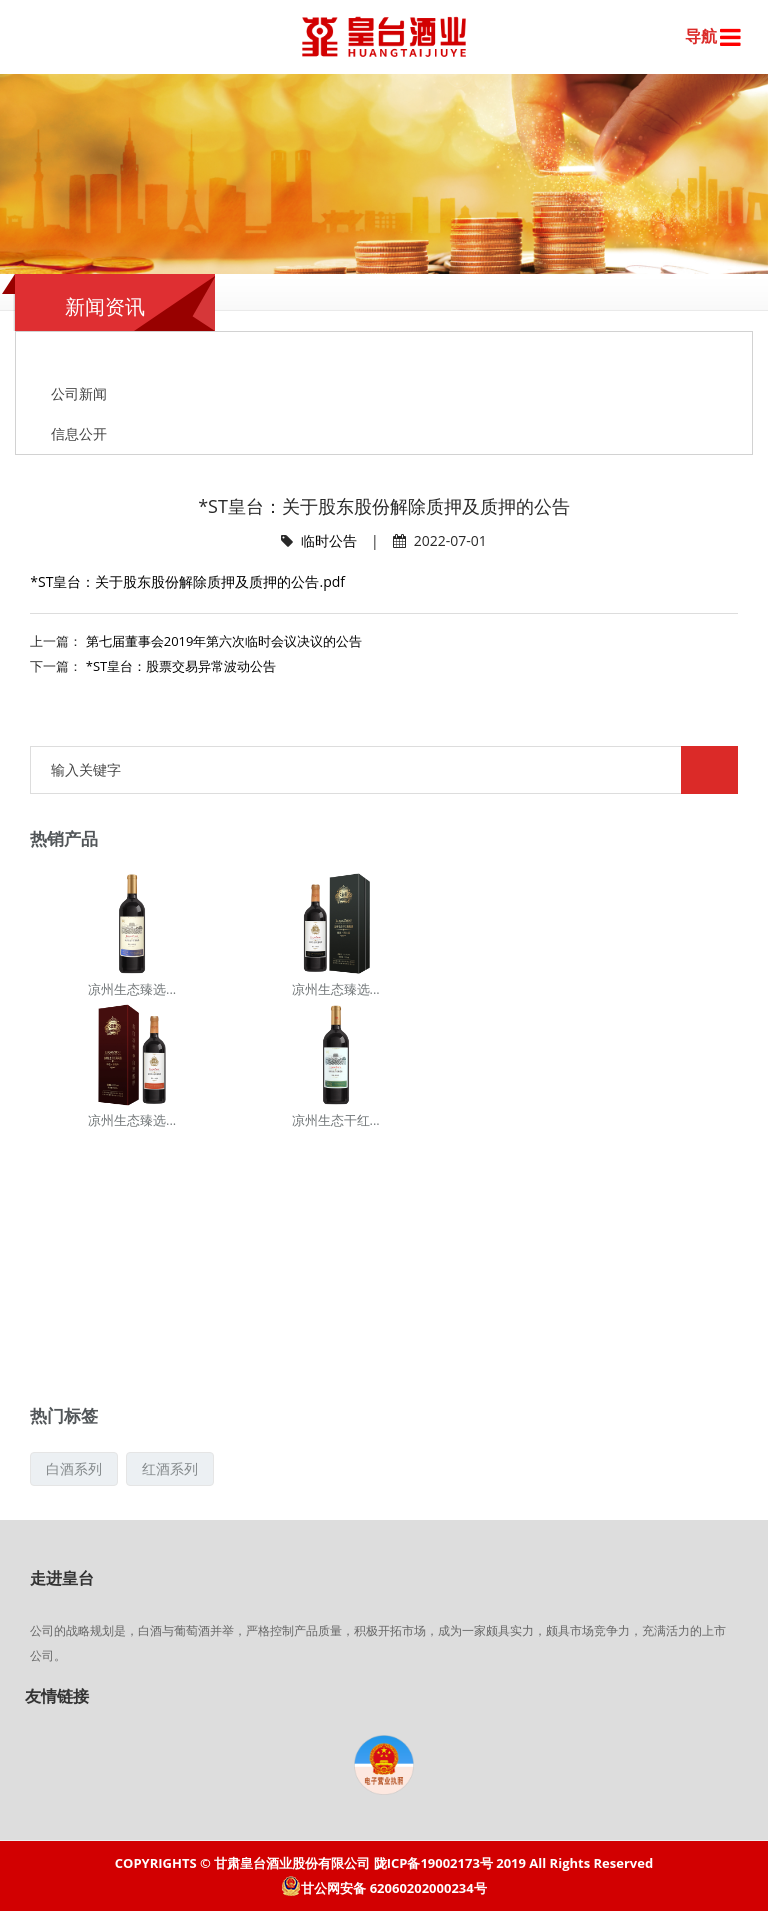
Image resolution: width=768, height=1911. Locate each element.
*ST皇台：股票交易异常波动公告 (181, 666)
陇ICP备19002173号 (433, 1863)
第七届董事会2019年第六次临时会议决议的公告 (224, 641)
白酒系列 (74, 1468)
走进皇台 (62, 1578)
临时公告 (329, 540)
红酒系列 (170, 1468)
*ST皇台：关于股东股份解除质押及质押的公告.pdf (187, 581)
